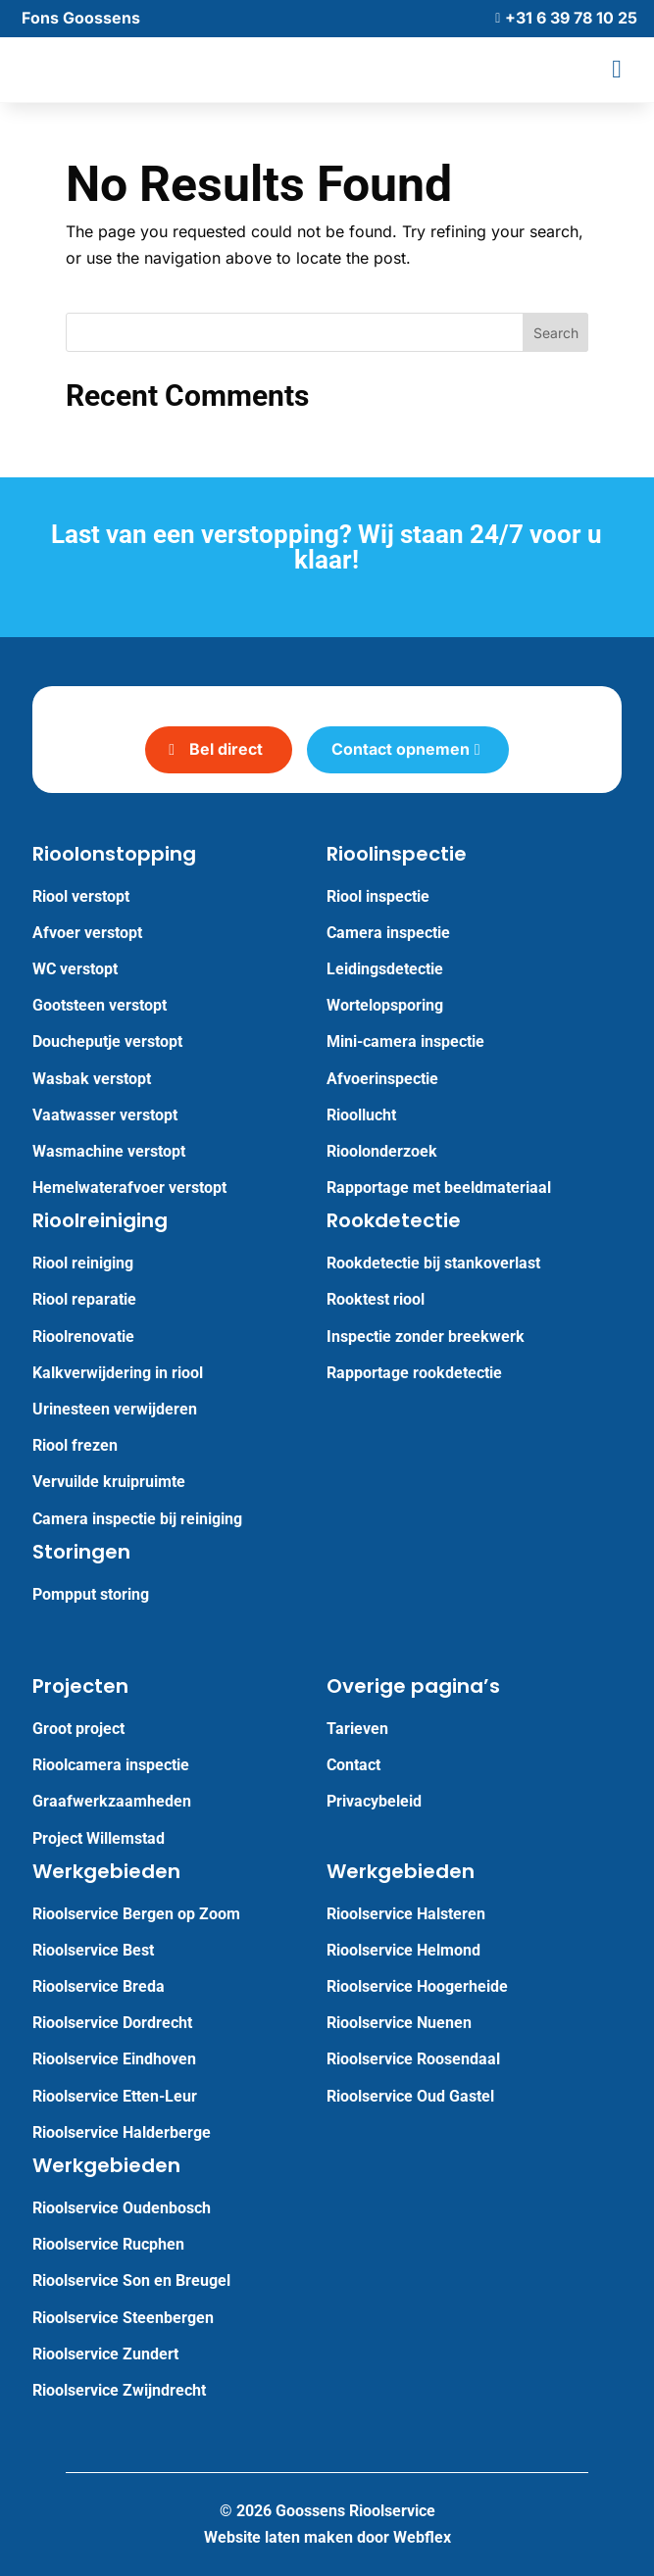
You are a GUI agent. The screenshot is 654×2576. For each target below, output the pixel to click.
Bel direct (226, 749)
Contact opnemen (400, 749)
